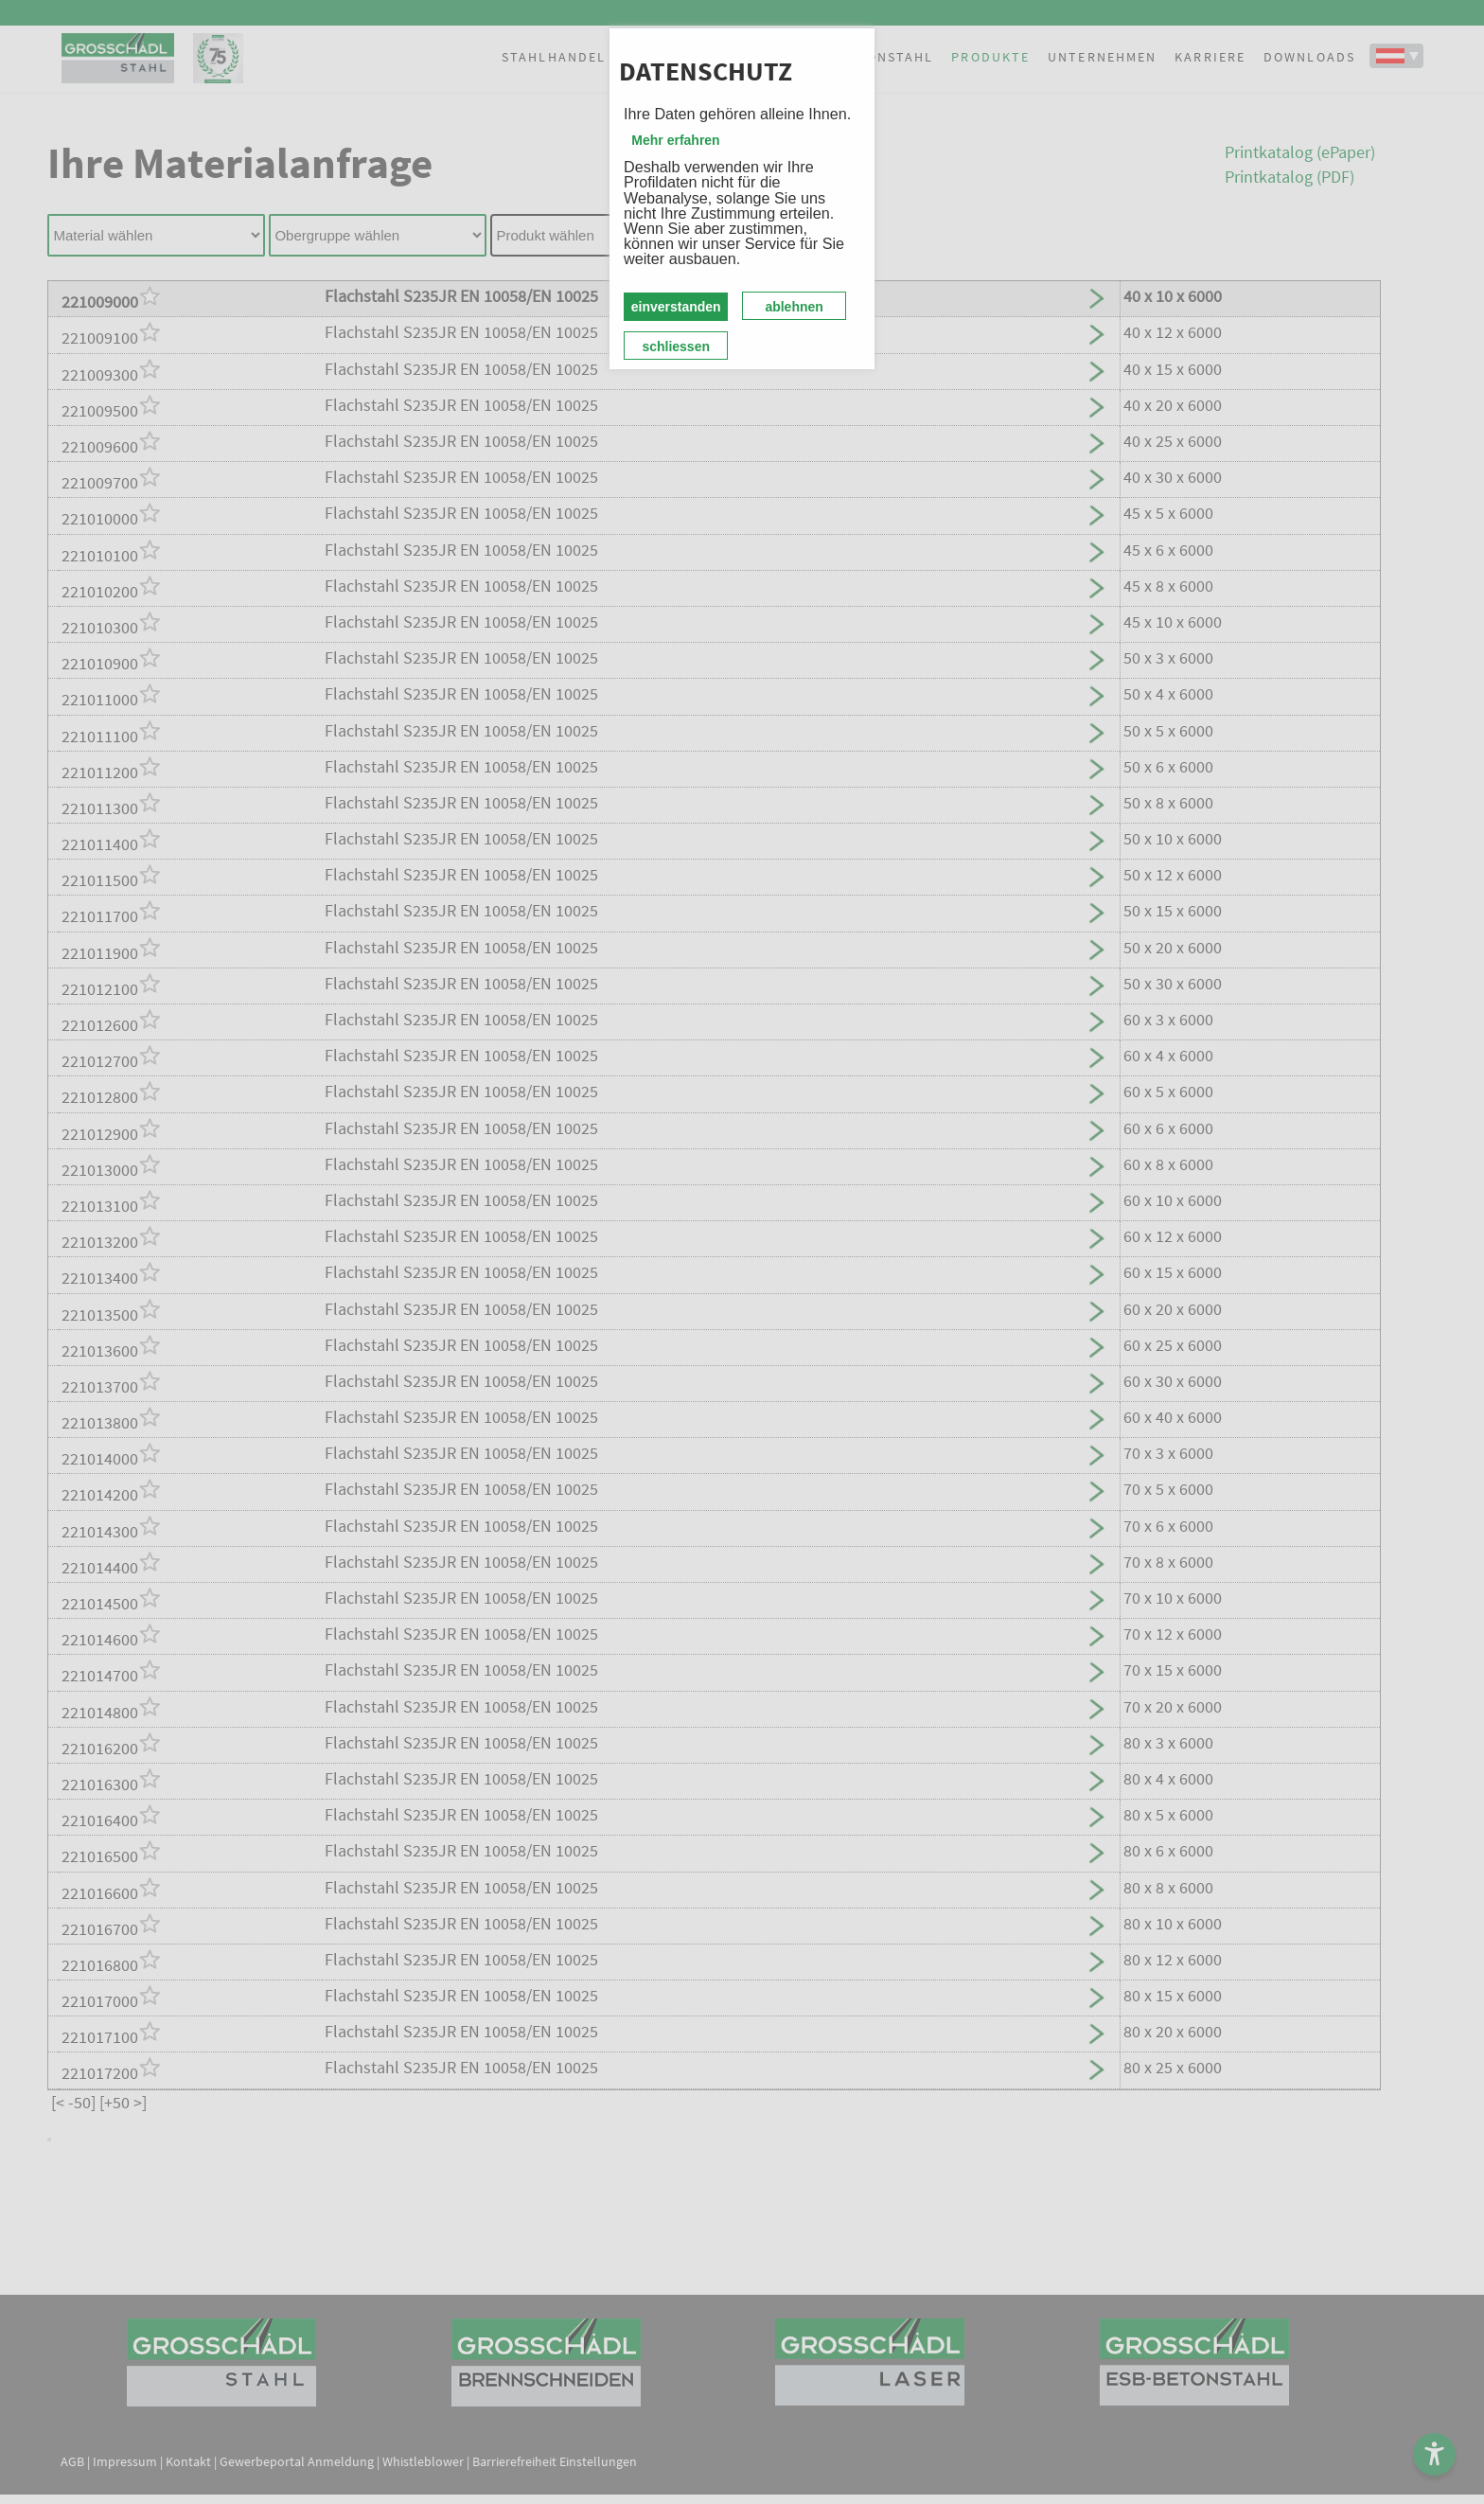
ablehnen (793, 306)
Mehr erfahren (675, 140)
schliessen (676, 346)
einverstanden (676, 306)
